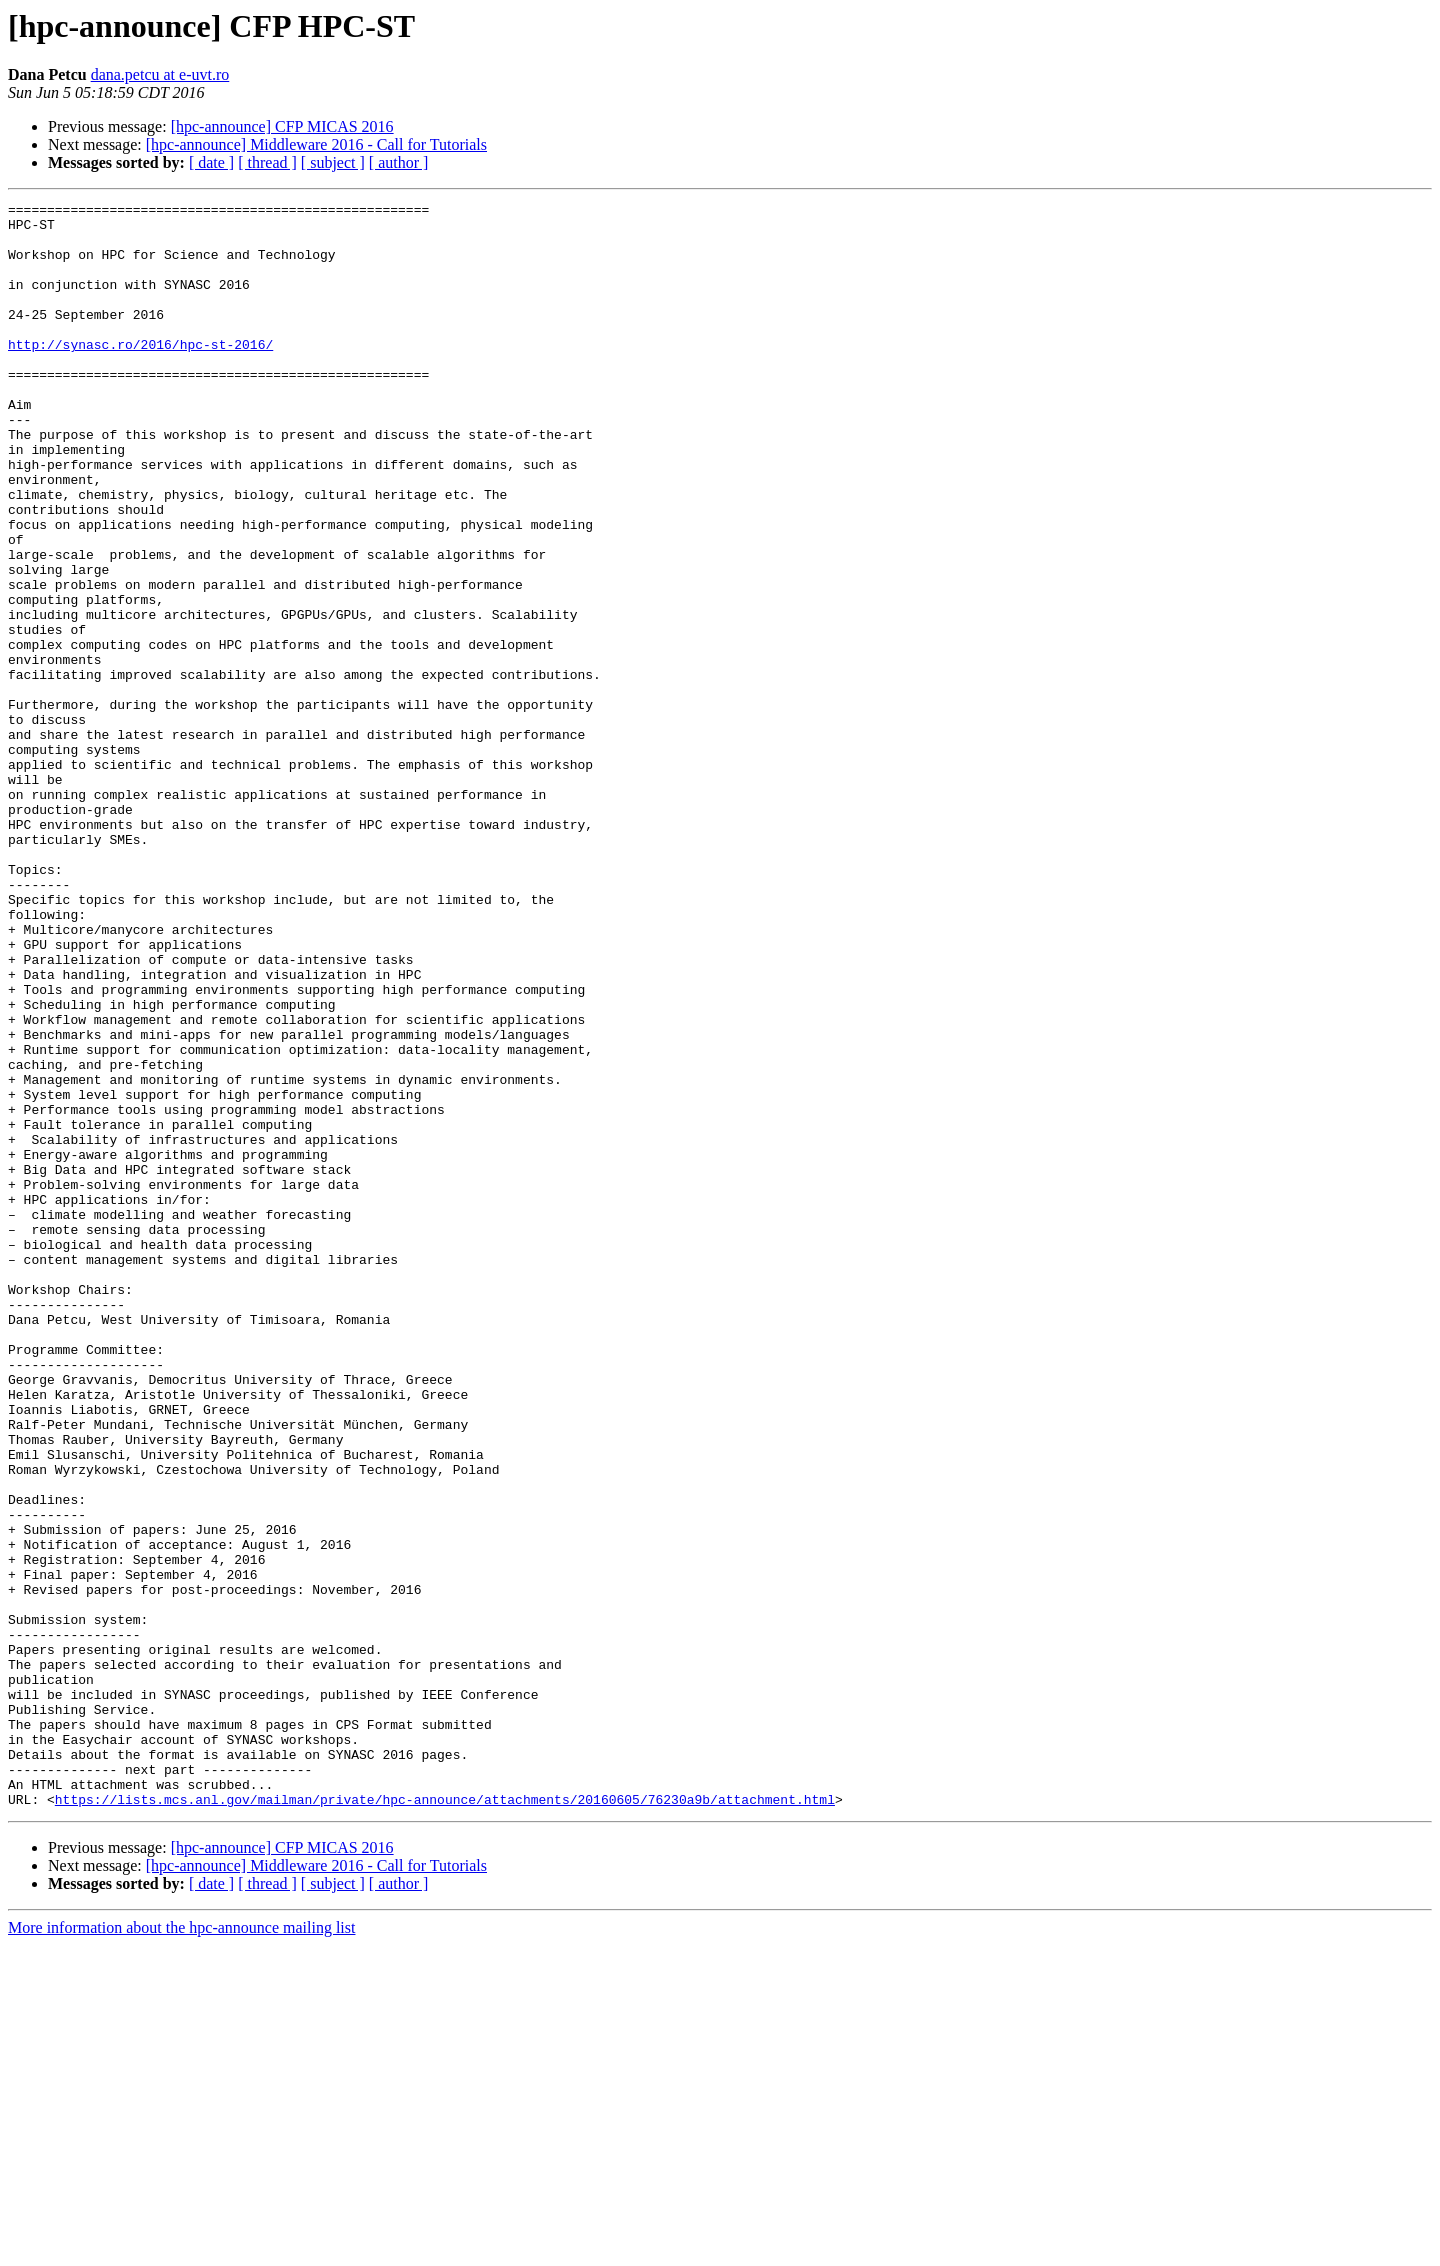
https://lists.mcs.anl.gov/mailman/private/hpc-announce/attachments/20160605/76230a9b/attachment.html (445, 2120)
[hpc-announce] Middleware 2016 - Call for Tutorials (316, 144)
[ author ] (399, 162)
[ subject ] (333, 162)
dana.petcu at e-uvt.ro (160, 74)
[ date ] (211, 162)
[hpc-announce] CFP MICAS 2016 (282, 126)
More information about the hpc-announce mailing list (181, 2248)
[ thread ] (267, 162)
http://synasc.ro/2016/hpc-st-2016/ (140, 374)
